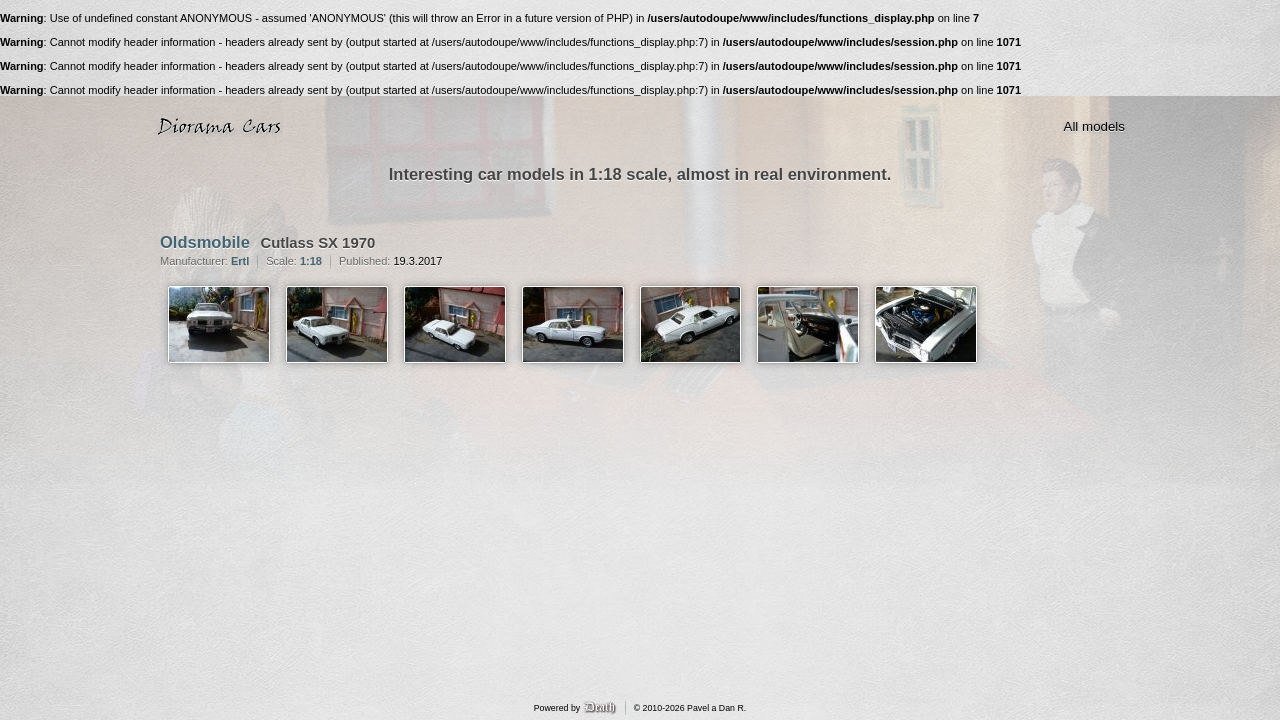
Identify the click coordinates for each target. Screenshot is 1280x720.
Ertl (240, 261)
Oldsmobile (205, 242)
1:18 (311, 261)
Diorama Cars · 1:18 (224, 127)
